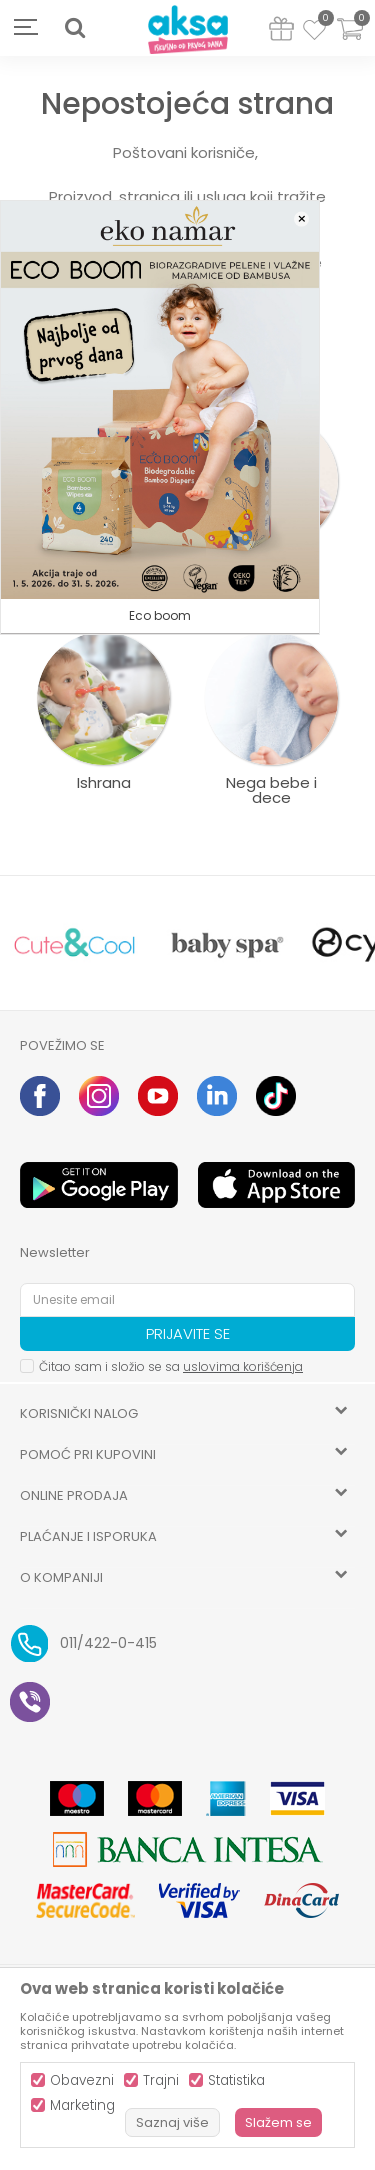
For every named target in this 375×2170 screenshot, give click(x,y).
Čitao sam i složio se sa (171, 1366)
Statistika (236, 2080)
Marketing (82, 2105)
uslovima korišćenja (243, 1366)
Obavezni (82, 2080)
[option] (75, 943)
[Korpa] (350, 41)
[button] (75, 28)
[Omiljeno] (314, 33)
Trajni (161, 2080)
